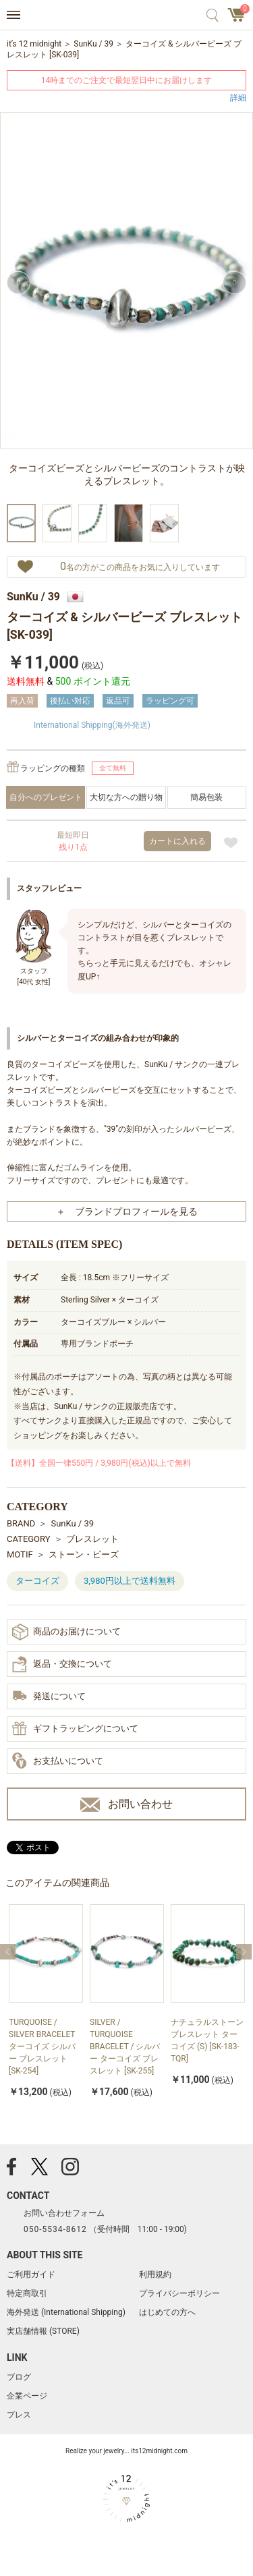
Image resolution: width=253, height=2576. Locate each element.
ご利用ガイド (31, 2274)
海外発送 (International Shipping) (66, 2312)
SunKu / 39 (93, 44)
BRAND (21, 1523)
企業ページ (27, 2396)
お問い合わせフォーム (64, 2213)
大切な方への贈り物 (126, 797)
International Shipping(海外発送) (92, 725)
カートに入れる (177, 841)
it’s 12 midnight (34, 44)
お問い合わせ (126, 1805)
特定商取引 (27, 2293)
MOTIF (20, 1554)
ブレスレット (92, 1539)
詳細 (238, 97)
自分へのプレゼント (45, 797)
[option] (126, 306)
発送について (49, 1696)
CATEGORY (29, 1539)
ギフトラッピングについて (75, 1729)
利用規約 (155, 2274)
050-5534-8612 (55, 2229)
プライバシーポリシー (179, 2293)
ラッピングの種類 (52, 768)
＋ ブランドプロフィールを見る (127, 1211)
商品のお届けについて (66, 1632)
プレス (19, 2415)
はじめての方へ (167, 2312)
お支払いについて (57, 1761)
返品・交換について (62, 1664)
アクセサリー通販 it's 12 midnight (126, 15)
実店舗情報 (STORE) (43, 2331)
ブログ (19, 2377)
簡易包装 (206, 797)
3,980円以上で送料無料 (129, 1581)
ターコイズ (37, 1581)
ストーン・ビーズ (84, 1554)
